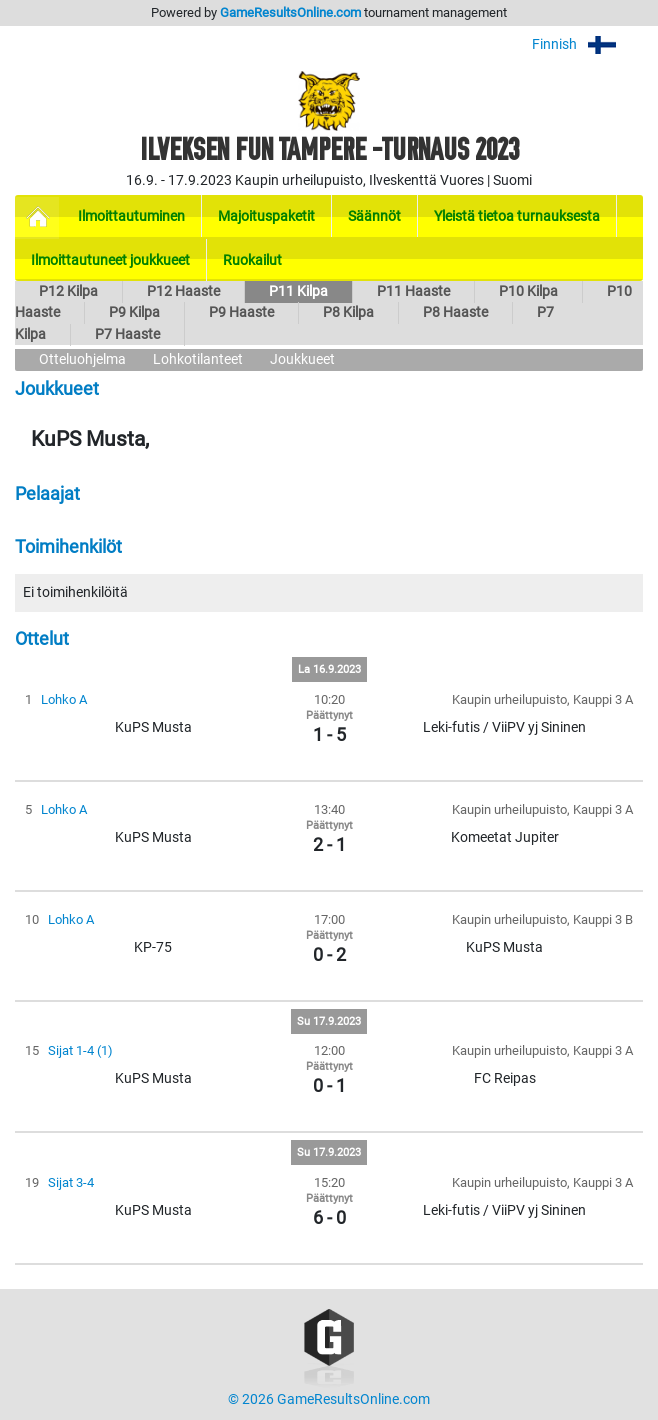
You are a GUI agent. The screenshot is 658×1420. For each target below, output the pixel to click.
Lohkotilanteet (198, 359)
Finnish (587, 44)
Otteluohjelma (82, 359)
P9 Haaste (241, 312)
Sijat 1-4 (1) (80, 1050)
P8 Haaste (455, 312)
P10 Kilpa (528, 291)
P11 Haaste (413, 291)
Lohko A (64, 699)
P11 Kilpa (298, 291)
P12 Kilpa (68, 291)
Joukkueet (302, 359)
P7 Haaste (127, 334)
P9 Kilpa (134, 312)
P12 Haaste (183, 291)
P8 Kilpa (348, 312)
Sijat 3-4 (71, 1182)
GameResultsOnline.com (290, 12)
